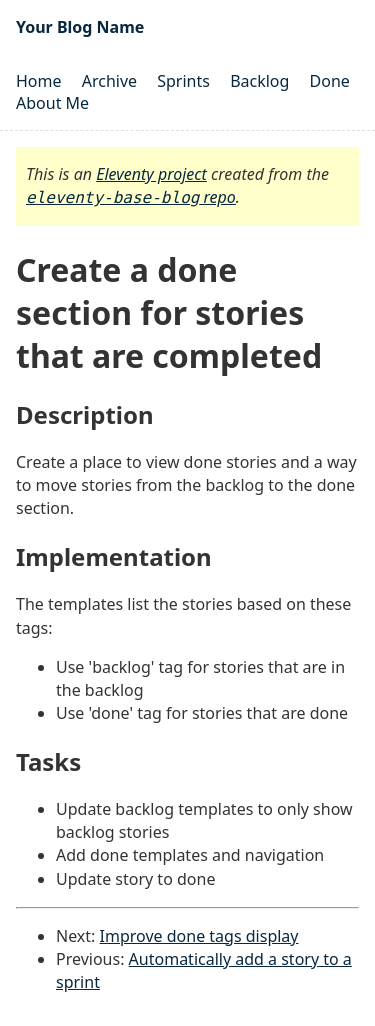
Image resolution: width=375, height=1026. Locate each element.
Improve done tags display (199, 936)
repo (131, 197)
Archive (109, 81)
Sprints (183, 81)
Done (330, 81)
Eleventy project (151, 174)
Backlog (259, 81)
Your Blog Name (80, 27)
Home (39, 81)
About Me (52, 103)
